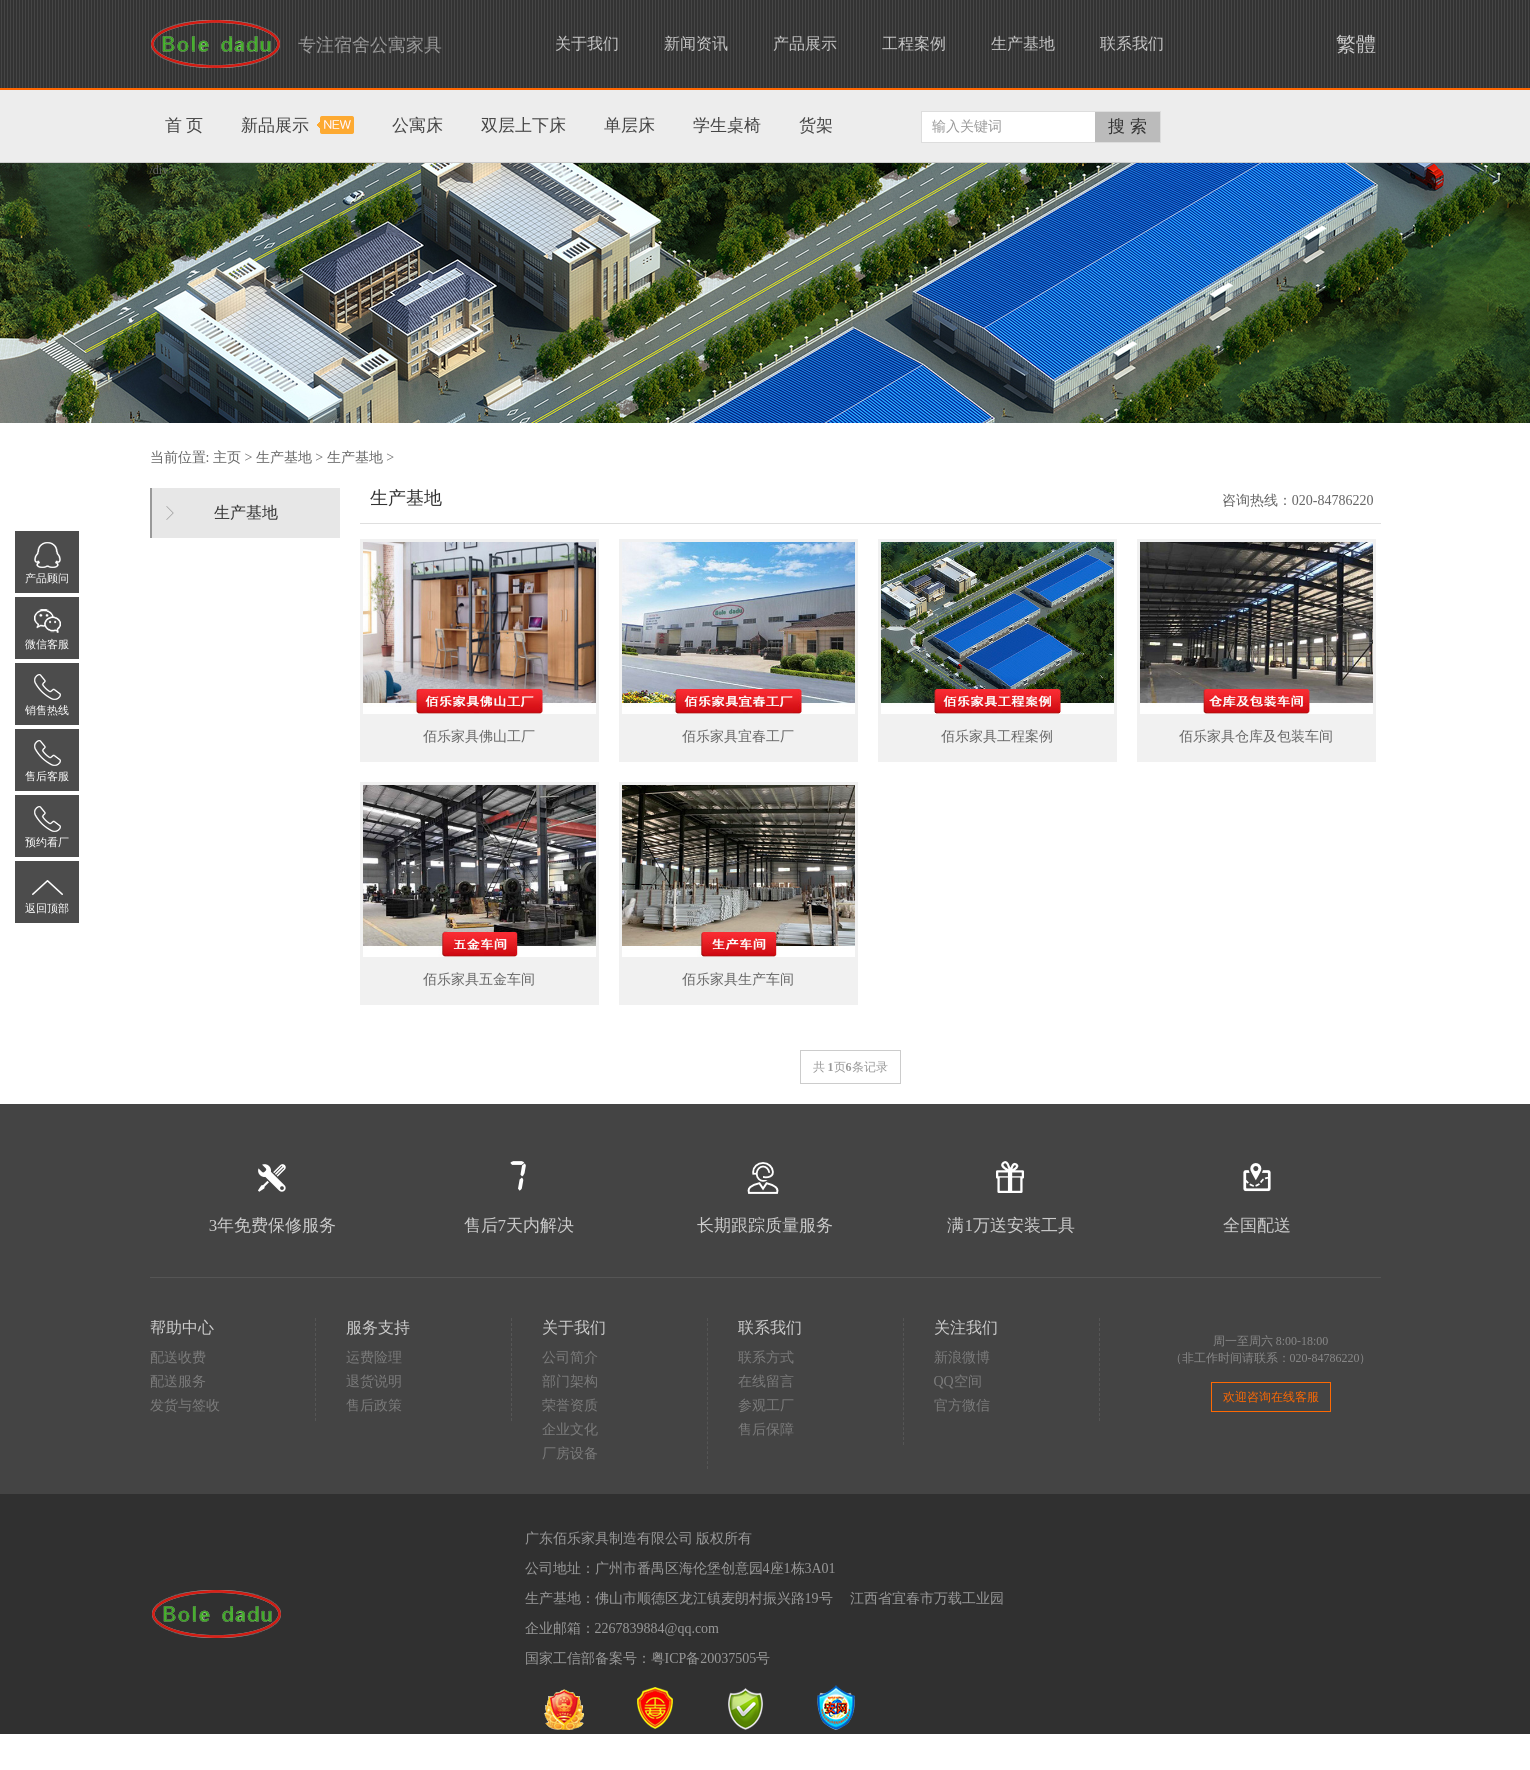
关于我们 (587, 43)
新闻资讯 (696, 43)
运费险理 (374, 1357)
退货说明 (374, 1381)
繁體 (1351, 44)
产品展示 (805, 43)
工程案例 (914, 43)
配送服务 (178, 1381)
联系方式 (766, 1357)
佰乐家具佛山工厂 (479, 736)
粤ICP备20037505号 (711, 1658)
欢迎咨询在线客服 (1271, 1397)
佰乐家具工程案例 (997, 736)
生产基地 (1023, 43)
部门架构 (570, 1381)
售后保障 (766, 1429)
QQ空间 (958, 1381)
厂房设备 (570, 1453)
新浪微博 (962, 1357)
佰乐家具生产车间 (738, 979)
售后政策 (374, 1405)
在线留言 (766, 1381)
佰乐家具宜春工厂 (738, 736)
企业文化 (570, 1429)
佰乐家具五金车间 (479, 979)
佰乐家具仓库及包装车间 (1256, 736)
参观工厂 (766, 1405)
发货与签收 (185, 1405)
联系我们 (1132, 43)
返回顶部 (47, 908)
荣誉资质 (570, 1405)
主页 (227, 457)
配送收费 (178, 1357)
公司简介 (570, 1357)
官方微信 (962, 1405)
